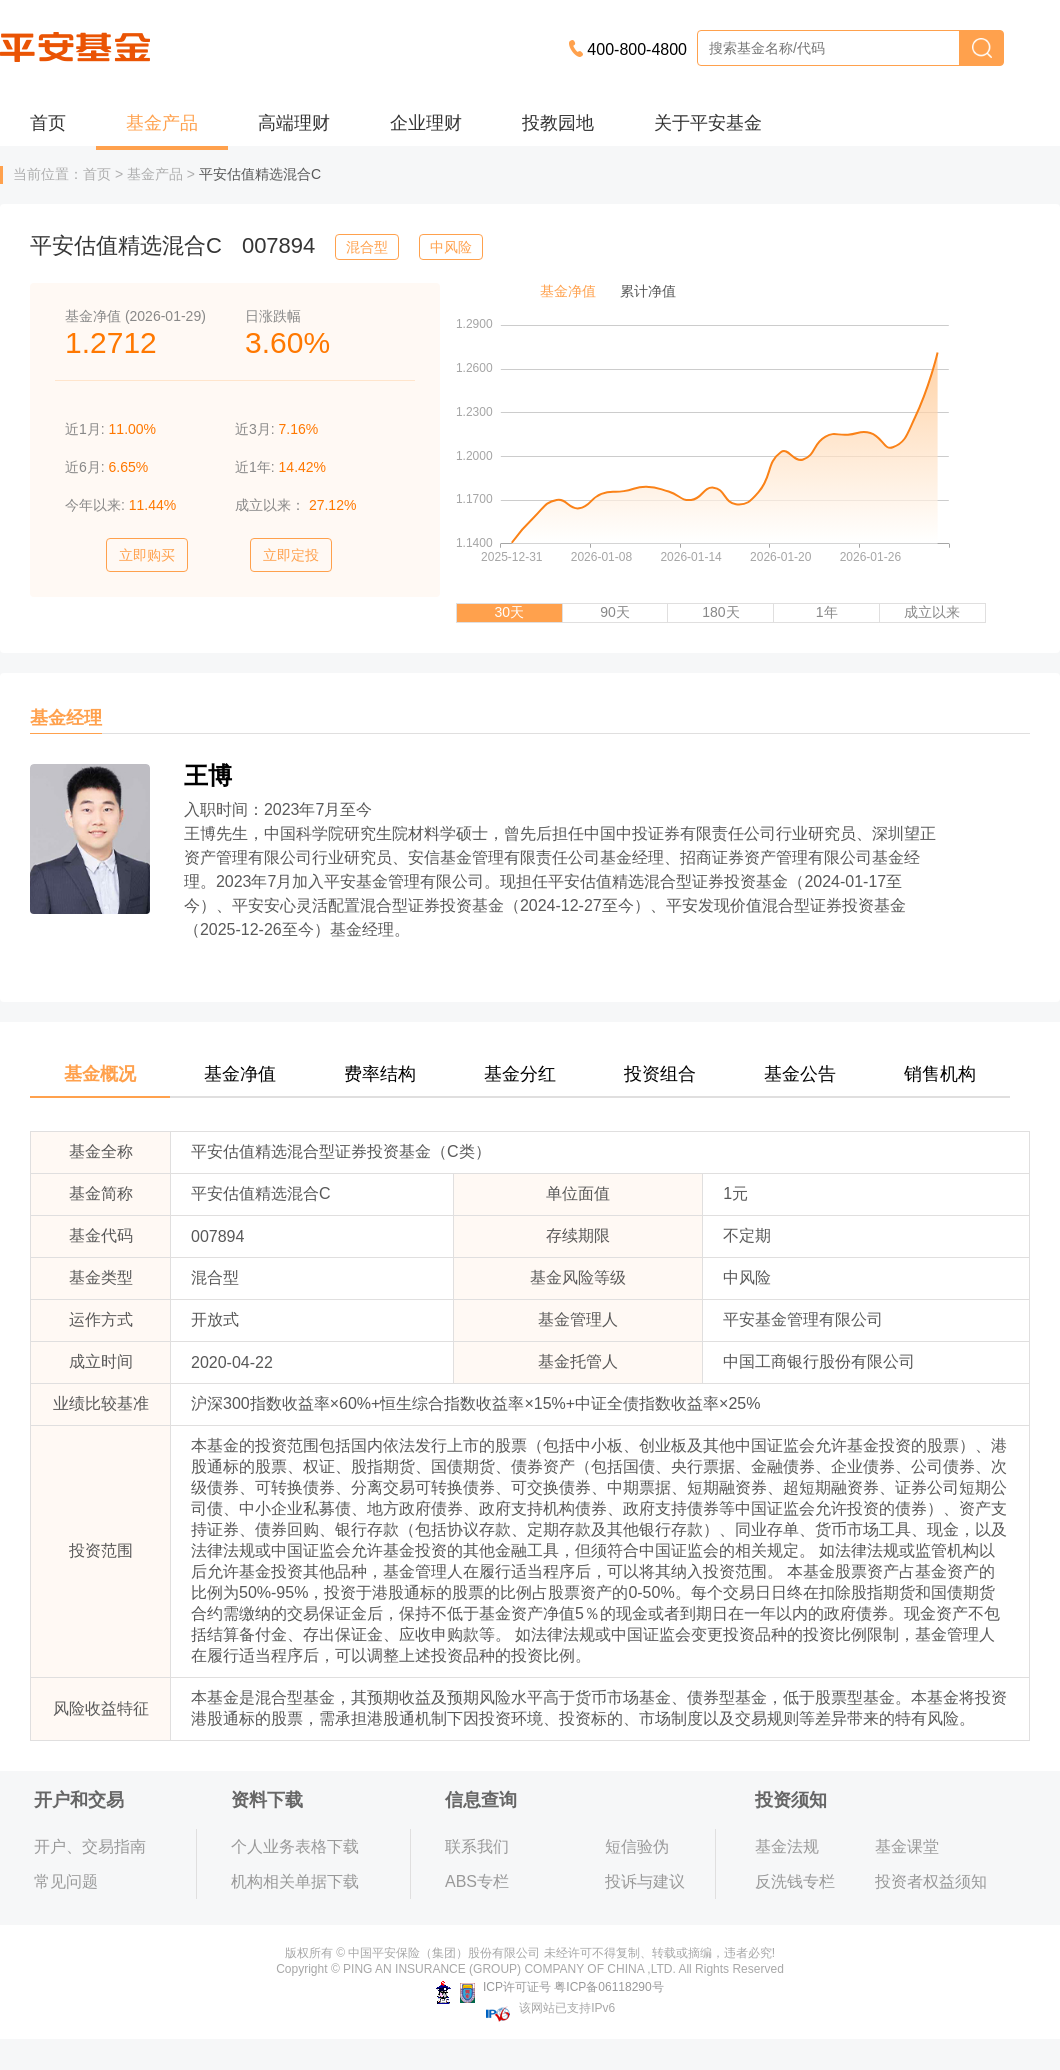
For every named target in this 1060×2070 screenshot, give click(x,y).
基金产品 (162, 123)
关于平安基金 (708, 123)
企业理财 (426, 123)
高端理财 (294, 123)
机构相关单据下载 (295, 1881)
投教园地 (558, 123)
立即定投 (291, 555)
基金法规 (787, 1846)
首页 (48, 123)
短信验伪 (637, 1846)
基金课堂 (907, 1846)
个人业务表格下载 (295, 1846)
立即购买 (147, 555)
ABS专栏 (477, 1881)
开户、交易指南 (90, 1846)
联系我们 (477, 1846)
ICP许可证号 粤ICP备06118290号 (549, 1987)
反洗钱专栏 (795, 1881)
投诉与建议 (645, 1881)
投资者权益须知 (931, 1881)
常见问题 (66, 1881)
